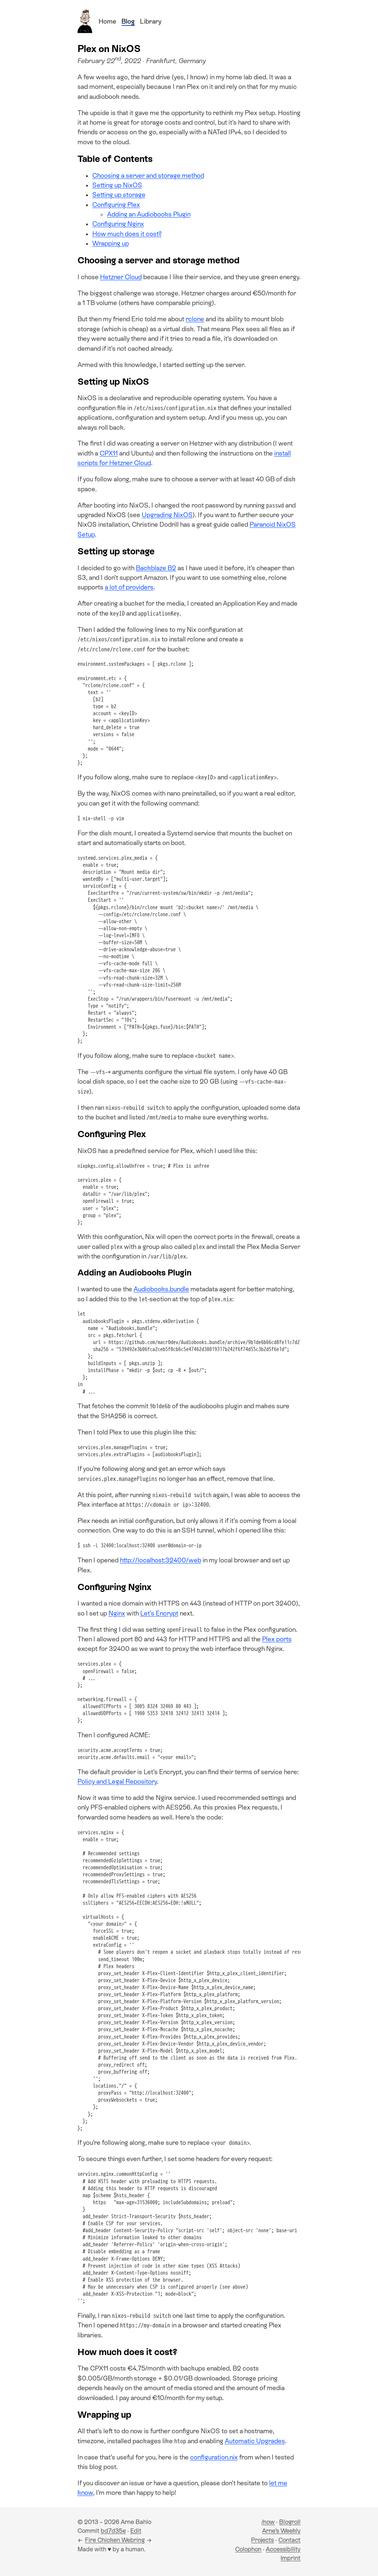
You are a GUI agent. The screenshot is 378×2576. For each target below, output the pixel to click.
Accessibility (283, 2549)
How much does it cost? (127, 234)
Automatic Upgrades (255, 2441)
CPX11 (109, 453)
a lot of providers (129, 587)
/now (268, 2521)
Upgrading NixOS (167, 515)
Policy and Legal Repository (117, 1781)
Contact (289, 2540)
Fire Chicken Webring (115, 2540)
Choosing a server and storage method (148, 175)
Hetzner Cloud (121, 277)
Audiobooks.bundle (161, 1289)
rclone (195, 319)
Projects (262, 2540)
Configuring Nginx (118, 224)
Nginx (117, 1613)
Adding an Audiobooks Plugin (148, 214)
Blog (128, 21)
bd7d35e (113, 2530)
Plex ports (277, 1639)
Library (150, 21)
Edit (135, 2530)
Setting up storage (118, 194)
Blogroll (289, 2521)
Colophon (248, 2549)
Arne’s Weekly (281, 2530)
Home (107, 21)
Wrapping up (110, 243)
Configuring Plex (116, 204)
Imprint (290, 2558)
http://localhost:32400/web (160, 1560)
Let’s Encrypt (159, 1613)
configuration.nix (214, 2457)
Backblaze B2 (156, 568)
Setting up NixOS (117, 185)
